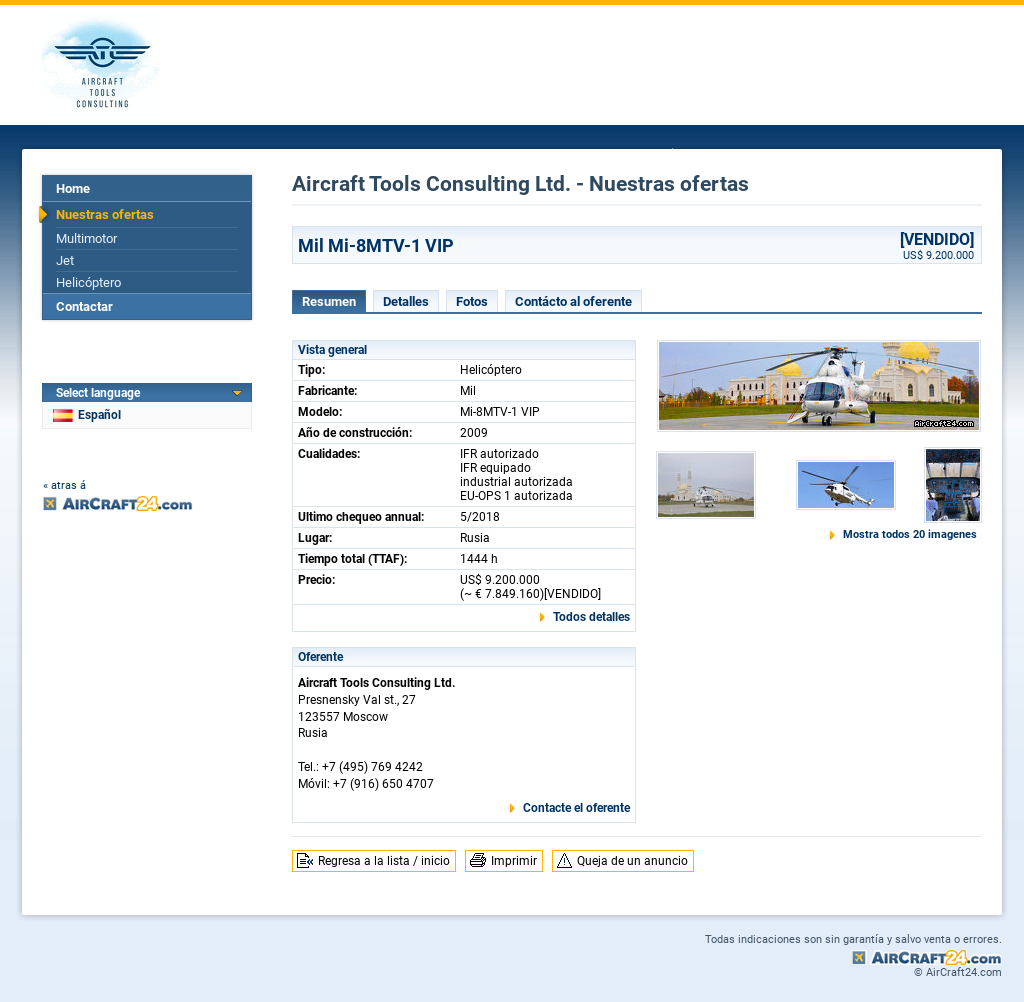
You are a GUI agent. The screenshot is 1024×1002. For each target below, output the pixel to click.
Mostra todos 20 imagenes (910, 534)
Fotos (472, 301)
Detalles (406, 301)
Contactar (84, 306)
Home (73, 188)
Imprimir (514, 861)
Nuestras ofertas (105, 214)
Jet (65, 260)
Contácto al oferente (573, 301)
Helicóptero (88, 282)
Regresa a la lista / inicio (384, 861)
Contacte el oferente (576, 808)
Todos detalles (591, 617)
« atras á (64, 485)
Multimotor (86, 238)
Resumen (329, 301)
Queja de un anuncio (632, 861)
